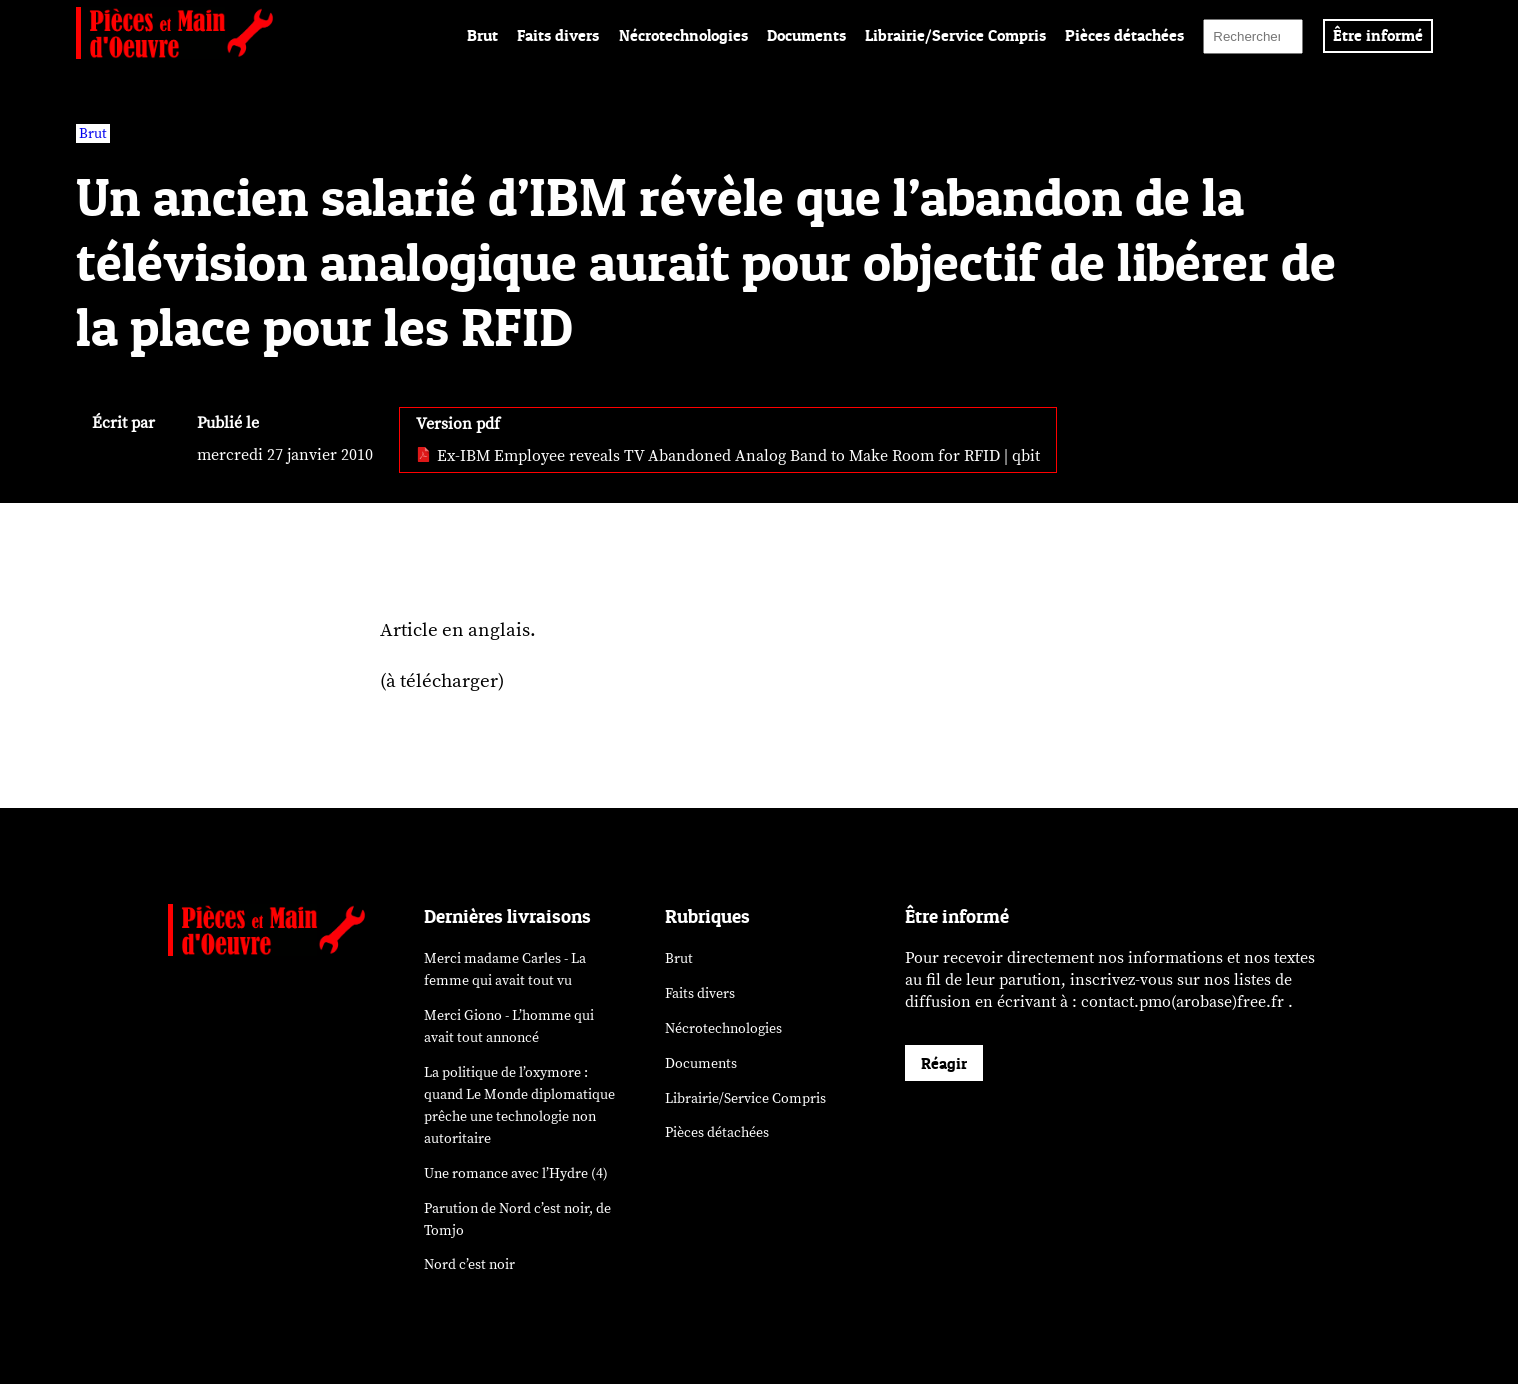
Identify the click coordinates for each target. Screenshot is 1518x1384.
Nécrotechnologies (683, 35)
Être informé (1378, 35)
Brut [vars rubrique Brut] (93, 133)
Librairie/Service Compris (955, 35)
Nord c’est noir (469, 1264)
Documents (806, 35)
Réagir (944, 1063)
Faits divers (558, 35)
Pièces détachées (1124, 35)
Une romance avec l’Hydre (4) (516, 1173)
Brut (482, 35)
